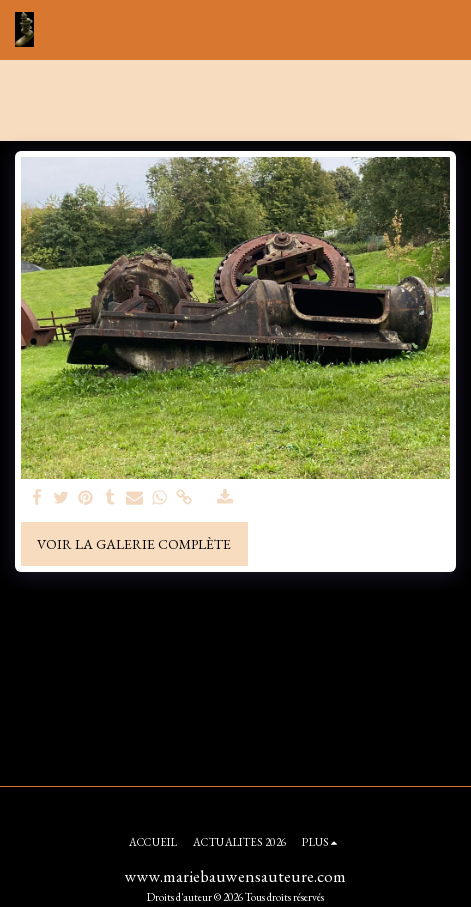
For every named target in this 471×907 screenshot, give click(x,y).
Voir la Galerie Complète (134, 544)
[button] (444, 30)
